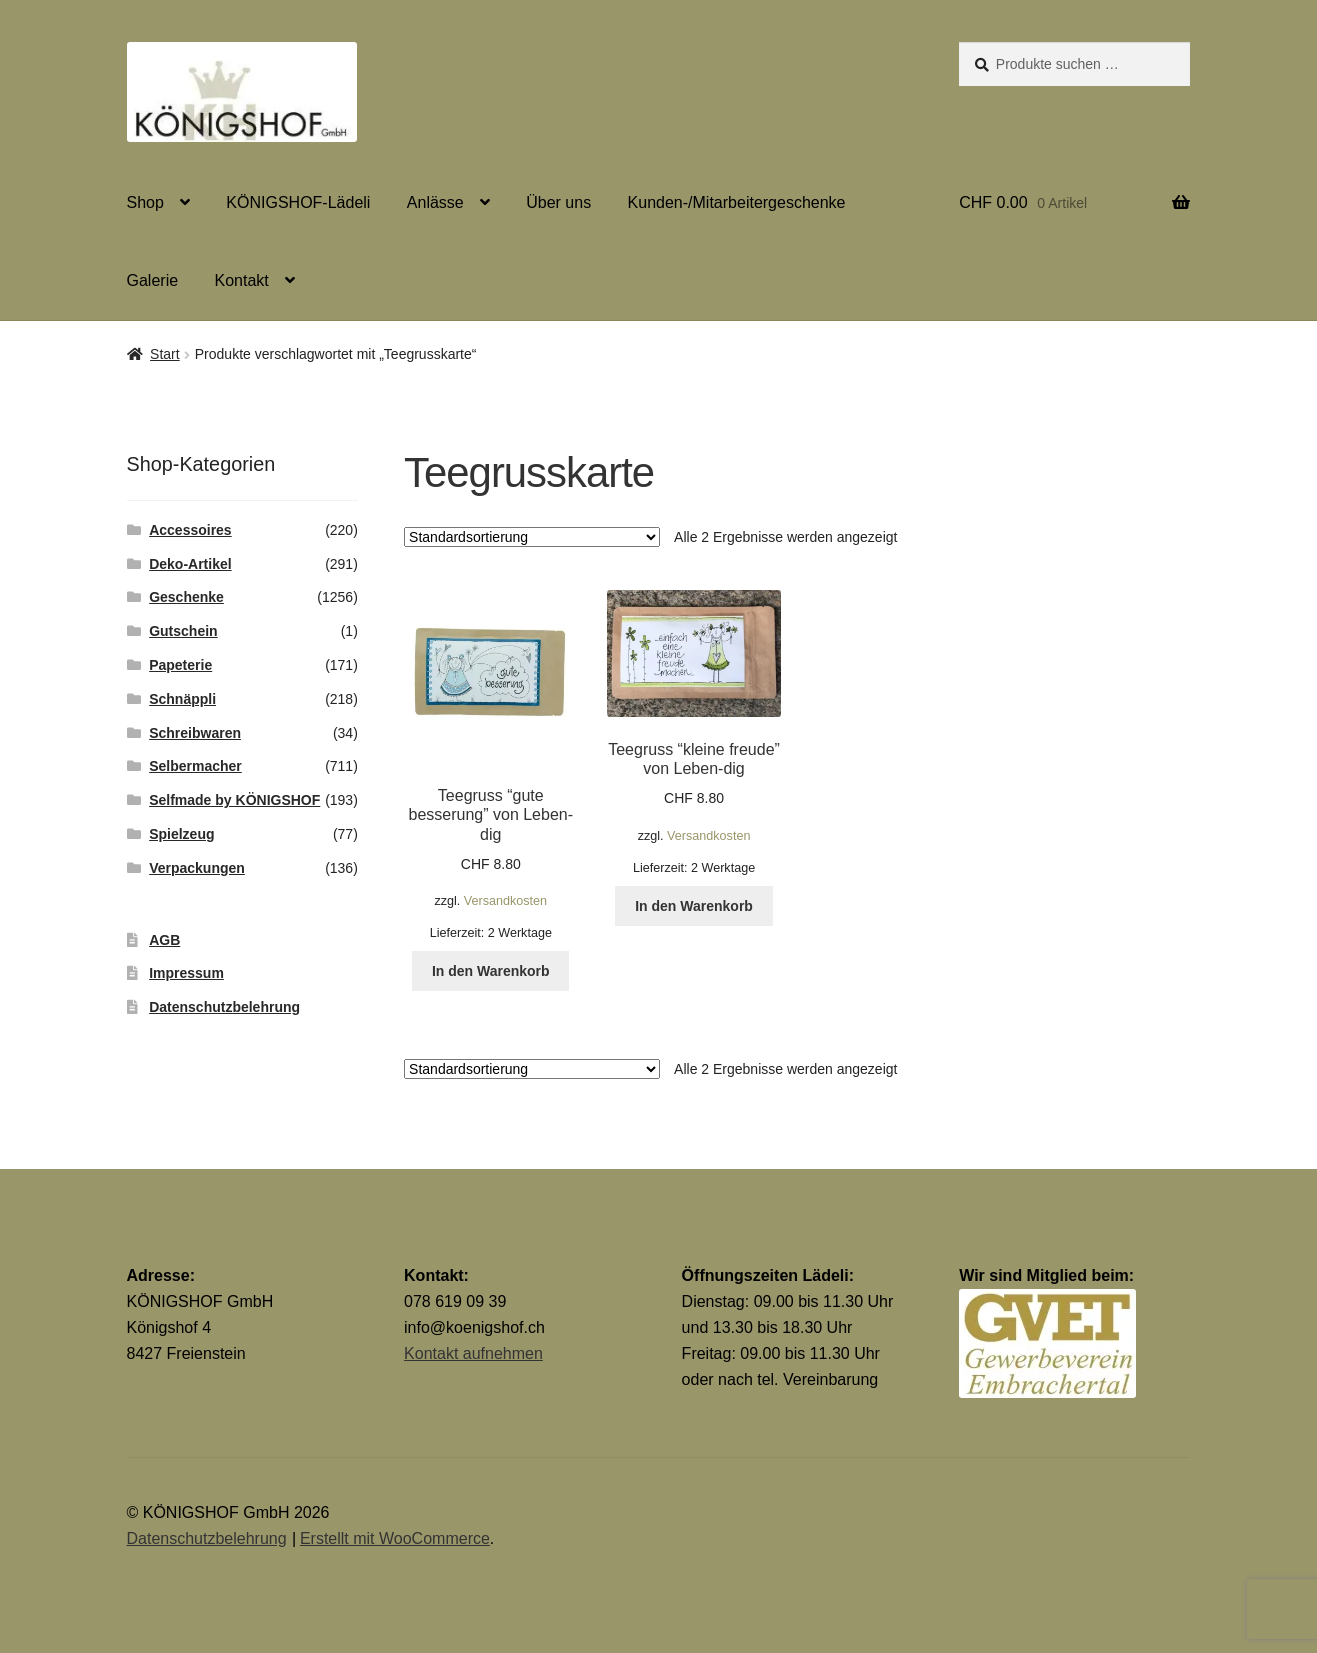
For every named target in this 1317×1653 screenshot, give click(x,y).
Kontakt (242, 280)
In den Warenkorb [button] (491, 971)
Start (165, 354)
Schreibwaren (195, 733)
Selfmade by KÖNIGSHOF (234, 800)
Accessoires (190, 530)
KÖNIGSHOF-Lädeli (298, 202)
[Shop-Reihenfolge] (532, 537)
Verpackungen (197, 868)
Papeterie (180, 665)
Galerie (153, 280)
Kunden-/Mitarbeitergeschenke (737, 202)
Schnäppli (182, 699)
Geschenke (186, 597)
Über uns (558, 202)
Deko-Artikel (190, 564)
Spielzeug (181, 834)
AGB (164, 940)
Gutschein (183, 631)
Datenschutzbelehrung (224, 1007)
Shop (145, 202)
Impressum (186, 973)
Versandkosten (505, 901)
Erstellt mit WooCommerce (395, 1538)
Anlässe (435, 202)
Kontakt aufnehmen (473, 1353)
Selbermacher (195, 766)
